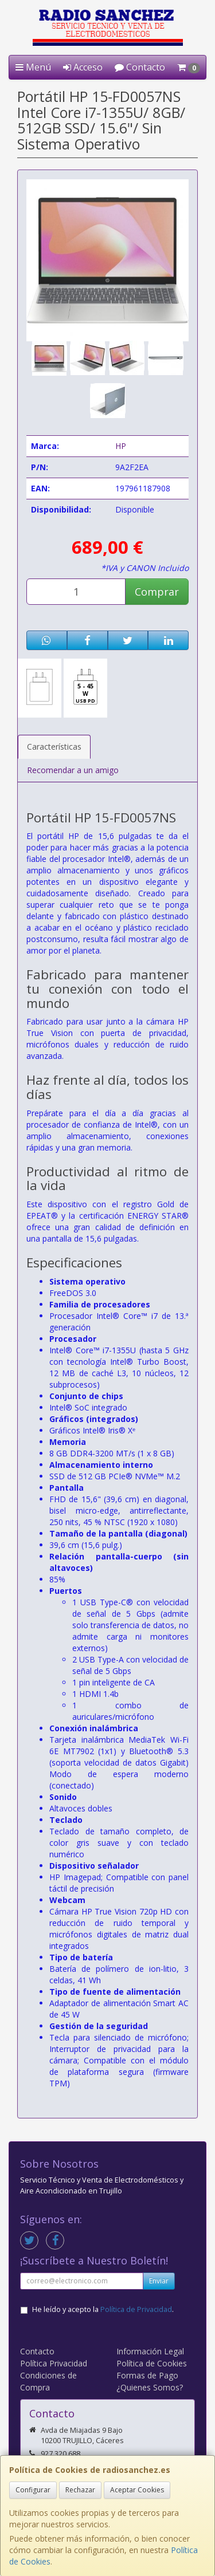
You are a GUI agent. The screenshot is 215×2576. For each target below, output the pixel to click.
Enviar (159, 2281)
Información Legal (150, 2351)
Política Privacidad (53, 2363)
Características (54, 746)
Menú (33, 67)
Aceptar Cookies (137, 2490)
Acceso (83, 67)
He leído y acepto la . (103, 2309)
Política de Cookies (151, 2363)
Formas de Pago (147, 2375)
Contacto (140, 67)
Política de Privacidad (136, 2309)
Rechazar (80, 2490)
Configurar (32, 2490)
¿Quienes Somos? (149, 2387)
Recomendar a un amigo (73, 770)
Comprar (157, 591)
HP (120, 445)
